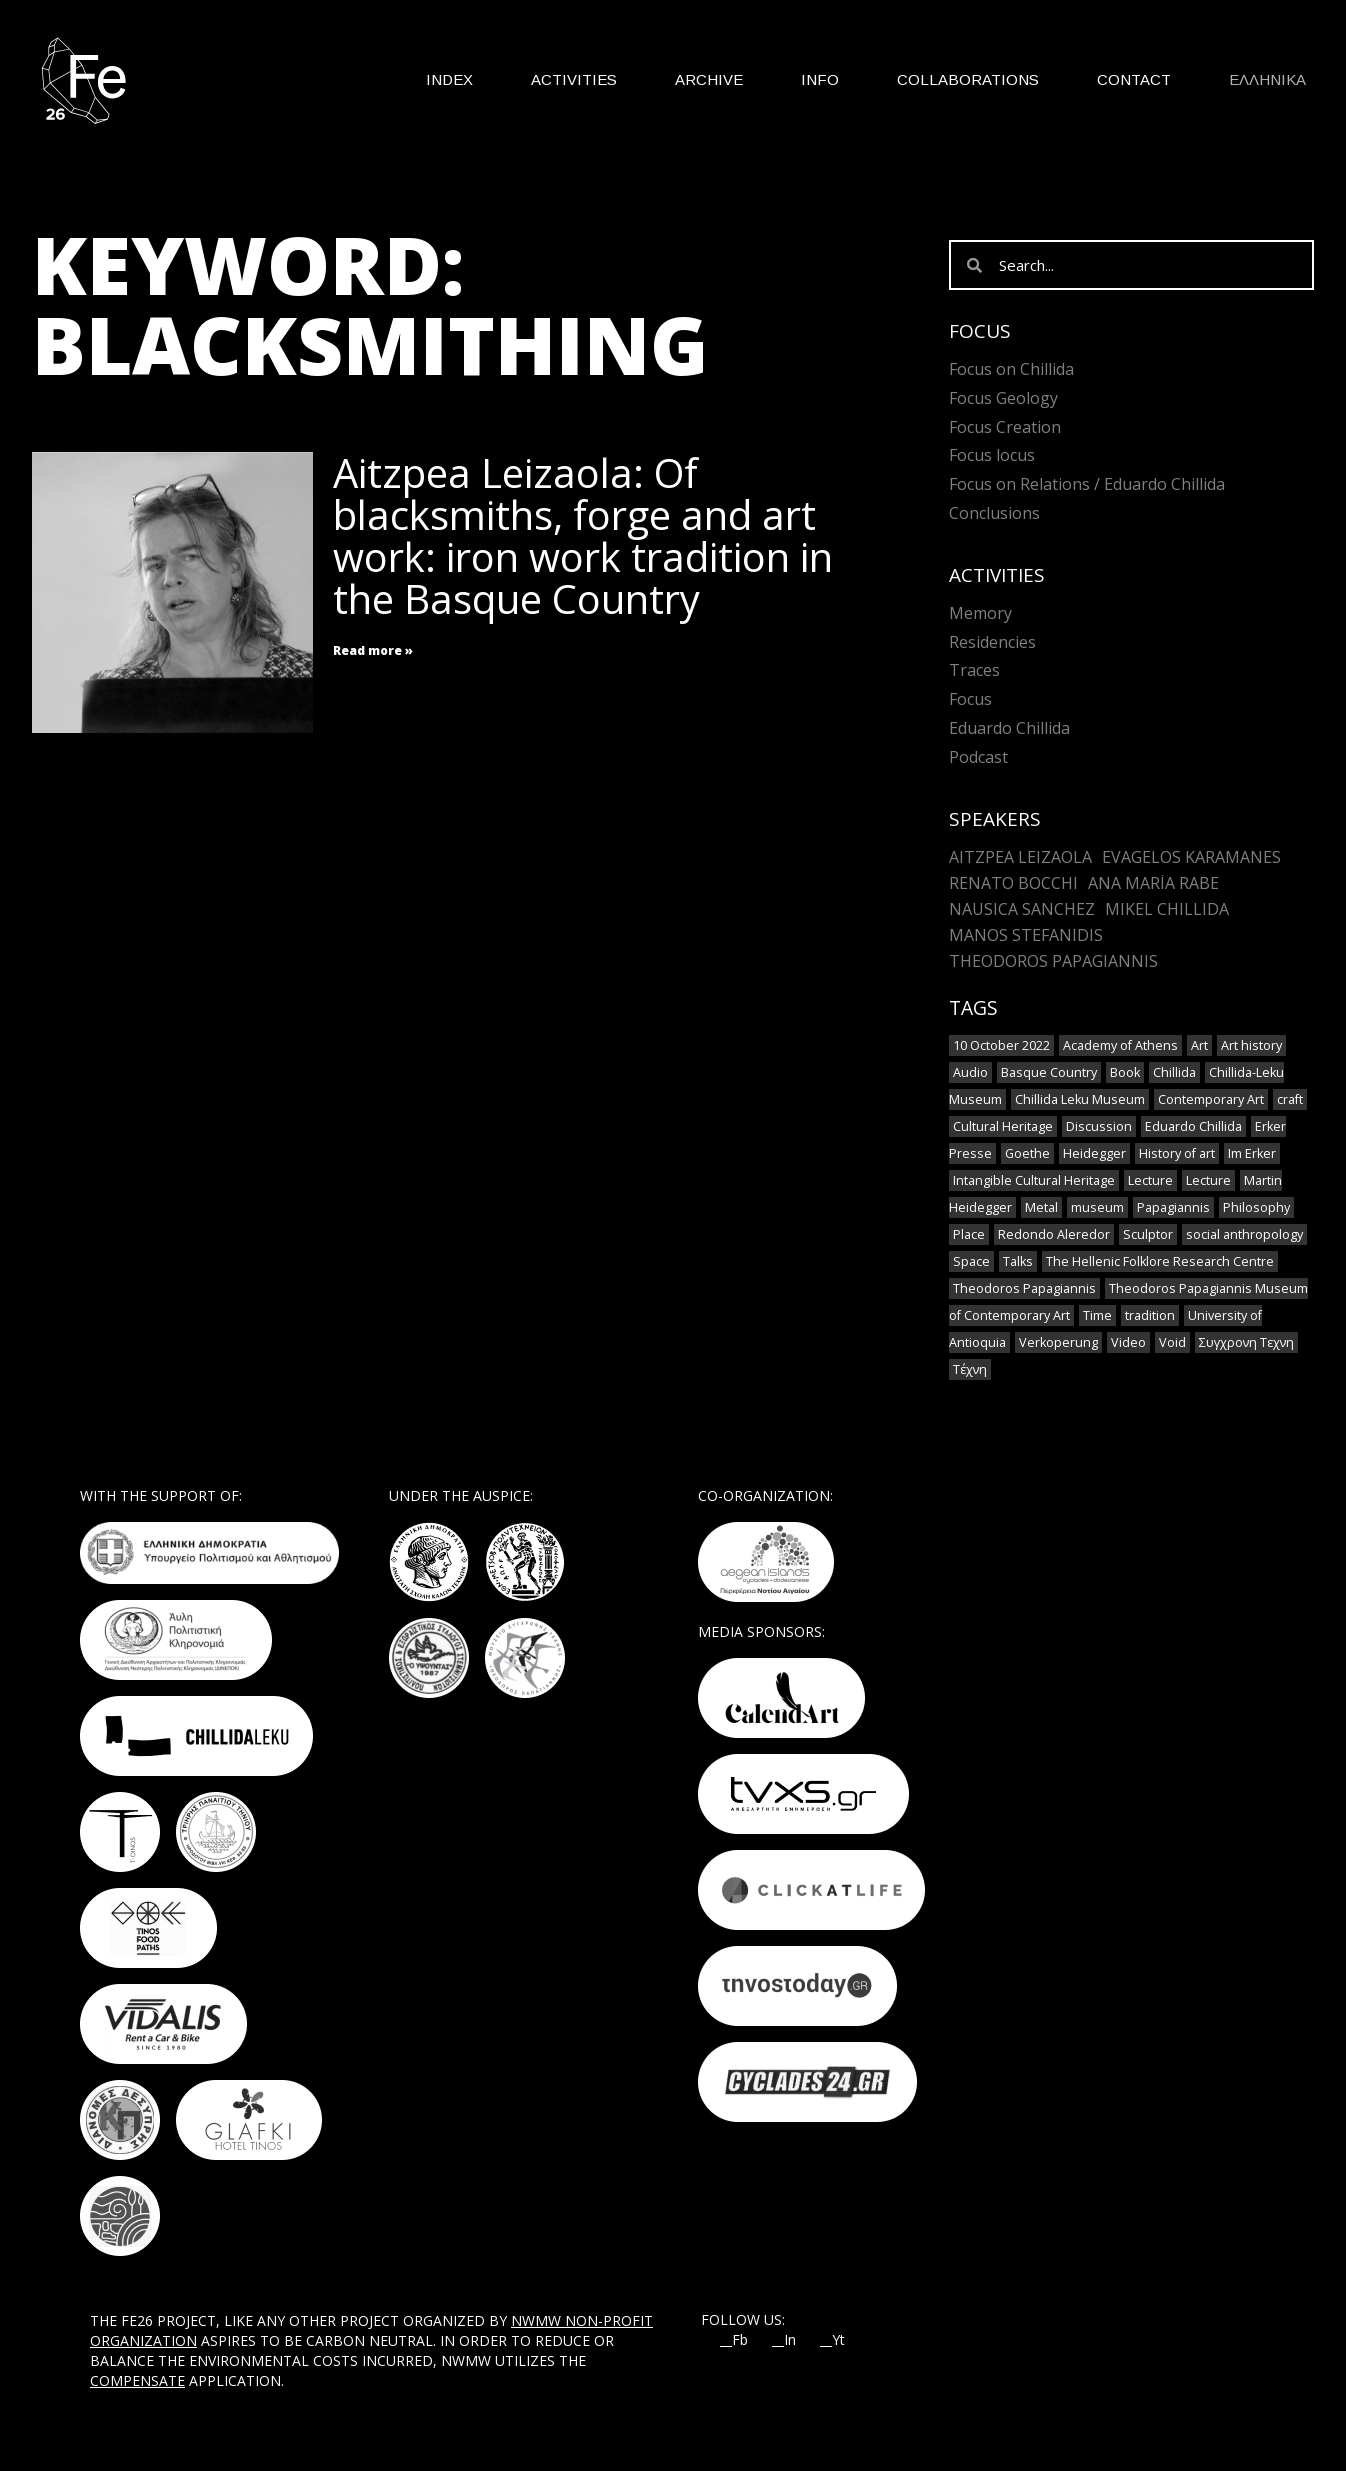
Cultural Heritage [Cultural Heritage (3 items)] (1003, 1126)
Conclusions (994, 513)
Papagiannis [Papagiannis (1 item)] (1173, 1207)
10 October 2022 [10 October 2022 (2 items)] (1001, 1045)
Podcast (978, 757)
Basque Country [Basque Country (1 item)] (1049, 1072)
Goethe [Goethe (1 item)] (1027, 1153)
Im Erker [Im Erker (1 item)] (1252, 1153)
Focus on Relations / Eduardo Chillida (1087, 484)
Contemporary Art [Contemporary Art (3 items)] (1211, 1099)
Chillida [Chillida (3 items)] (1174, 1072)
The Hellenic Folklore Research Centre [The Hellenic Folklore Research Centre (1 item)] (1160, 1261)
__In (784, 2340)
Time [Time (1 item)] (1097, 1315)
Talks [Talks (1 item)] (1018, 1261)
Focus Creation (1005, 427)
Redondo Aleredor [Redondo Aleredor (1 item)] (1054, 1234)
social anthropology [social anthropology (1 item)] (1244, 1234)
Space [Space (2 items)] (971, 1261)
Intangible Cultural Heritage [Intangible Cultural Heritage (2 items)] (1034, 1180)
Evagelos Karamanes (1191, 857)
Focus (970, 699)
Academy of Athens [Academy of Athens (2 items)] (1120, 1045)
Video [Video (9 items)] (1128, 1342)
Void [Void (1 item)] (1172, 1342)
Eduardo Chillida (1009, 728)
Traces (974, 670)
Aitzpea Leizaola (1020, 857)
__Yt (832, 2340)
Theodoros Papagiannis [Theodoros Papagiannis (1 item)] (1024, 1288)
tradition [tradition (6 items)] (1150, 1315)
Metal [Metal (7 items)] (1041, 1207)
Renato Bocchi (1013, 883)
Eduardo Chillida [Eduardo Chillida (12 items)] (1193, 1126)
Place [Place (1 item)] (969, 1234)
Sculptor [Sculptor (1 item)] (1148, 1234)
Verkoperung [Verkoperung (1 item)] (1058, 1342)
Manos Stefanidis (1026, 935)
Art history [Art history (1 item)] (1251, 1045)
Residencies (992, 642)
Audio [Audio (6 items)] (970, 1072)
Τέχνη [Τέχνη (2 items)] (970, 1369)
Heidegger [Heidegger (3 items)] (1094, 1153)
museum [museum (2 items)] (1097, 1207)
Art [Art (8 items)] (1199, 1045)
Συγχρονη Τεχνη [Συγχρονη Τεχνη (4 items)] (1246, 1342)
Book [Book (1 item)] (1125, 1072)
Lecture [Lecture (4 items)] (1150, 1180)
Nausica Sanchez (1022, 909)
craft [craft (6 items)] (1290, 1099)
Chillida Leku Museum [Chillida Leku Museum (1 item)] (1080, 1099)
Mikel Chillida (1167, 909)
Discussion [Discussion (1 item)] (1099, 1126)
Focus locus (992, 455)
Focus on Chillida (1011, 369)
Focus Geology (1003, 398)
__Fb (734, 2340)
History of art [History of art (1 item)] (1177, 1153)
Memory (980, 613)
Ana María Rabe (1153, 883)
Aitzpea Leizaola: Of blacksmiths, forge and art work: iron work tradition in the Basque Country (583, 535)
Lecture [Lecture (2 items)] (1208, 1180)
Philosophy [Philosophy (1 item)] (1256, 1207)
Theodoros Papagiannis (1053, 961)
